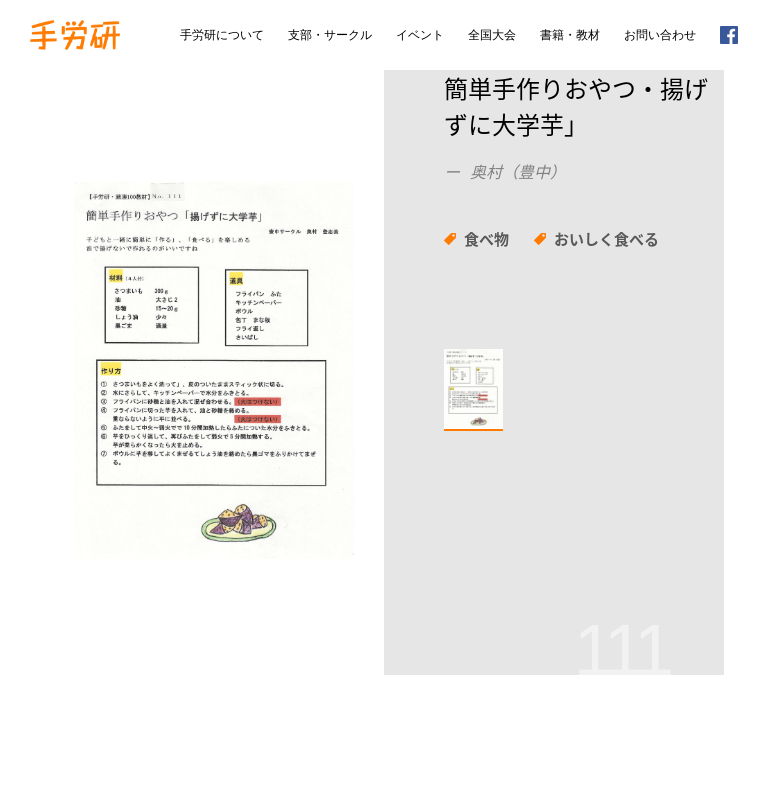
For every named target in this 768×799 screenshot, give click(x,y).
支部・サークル (330, 35)
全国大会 (492, 35)
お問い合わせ (660, 35)
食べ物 (486, 239)
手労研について (222, 35)
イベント (420, 35)
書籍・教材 (570, 35)
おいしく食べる (606, 239)
